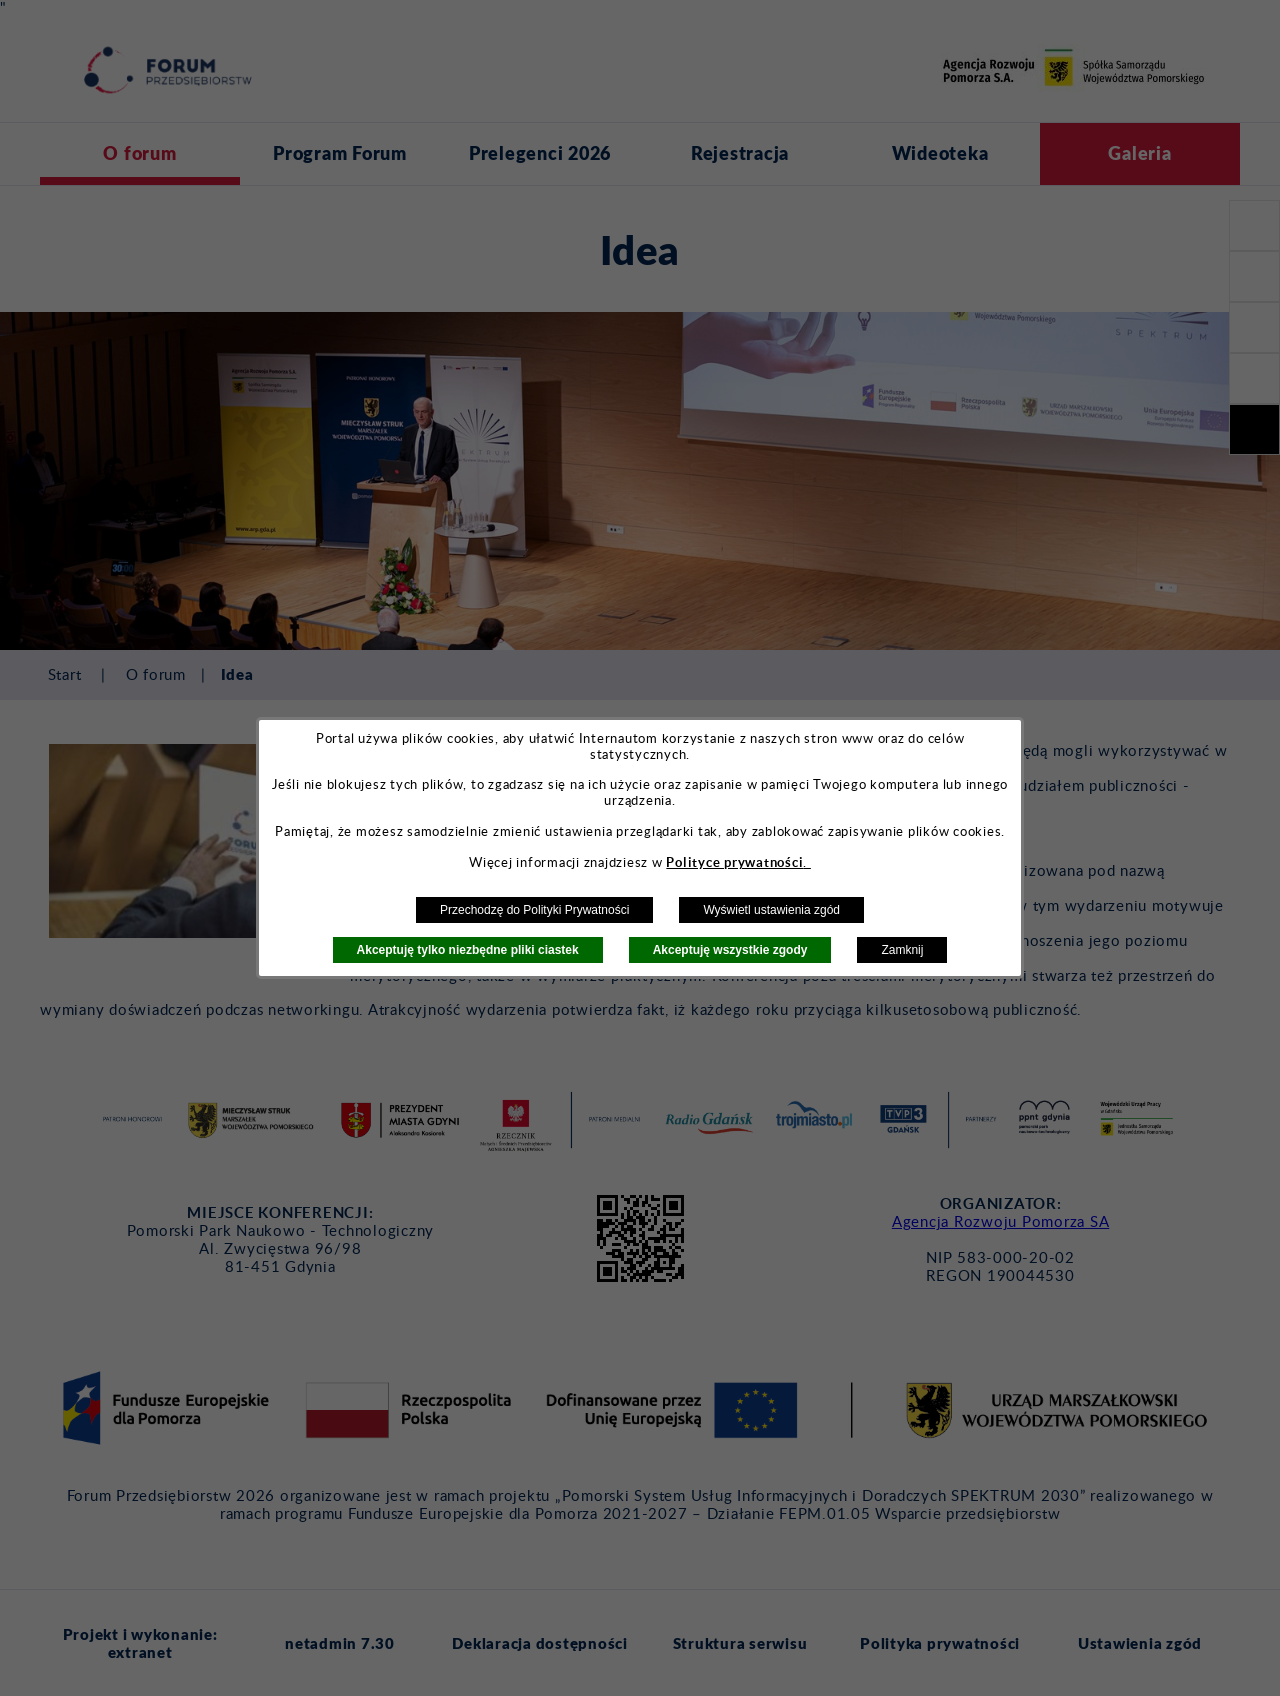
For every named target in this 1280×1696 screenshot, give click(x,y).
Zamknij (902, 950)
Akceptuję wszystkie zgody (730, 950)
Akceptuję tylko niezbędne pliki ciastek (468, 950)
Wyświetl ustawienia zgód (771, 910)
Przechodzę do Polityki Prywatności (534, 910)
